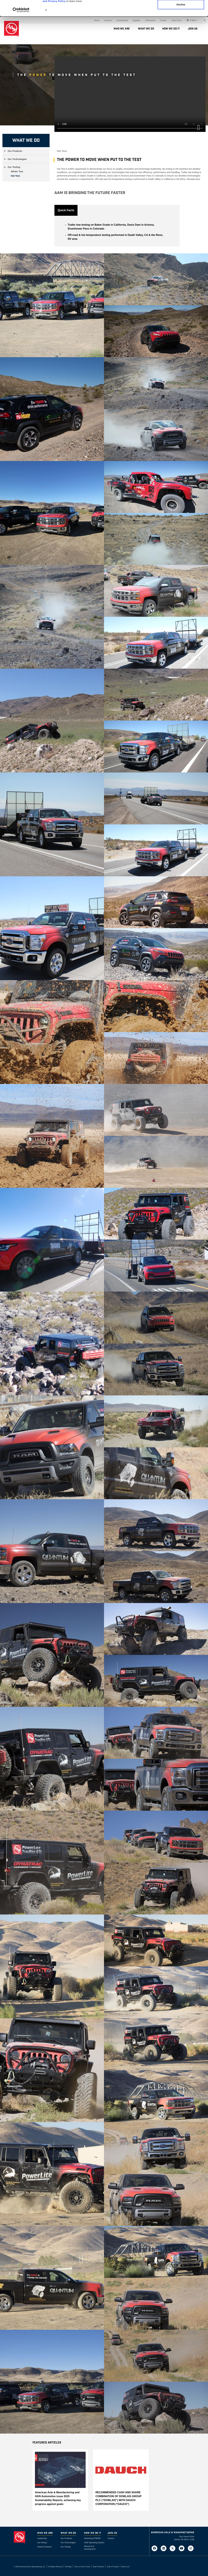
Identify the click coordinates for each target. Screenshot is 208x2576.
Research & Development (90, 2547)
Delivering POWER (92, 2538)
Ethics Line (126, 2567)
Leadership (42, 2538)
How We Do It (92, 2533)
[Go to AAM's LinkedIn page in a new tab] (164, 2548)
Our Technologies (17, 159)
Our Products (15, 151)
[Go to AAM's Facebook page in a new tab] (155, 2548)
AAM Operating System (94, 2542)
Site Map (68, 2567)
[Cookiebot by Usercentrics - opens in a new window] (21, 24)
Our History (42, 2542)
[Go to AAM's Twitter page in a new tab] (173, 2548)
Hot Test (15, 176)
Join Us (112, 2533)
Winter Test (17, 171)
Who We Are (45, 2533)
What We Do (26, 140)
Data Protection (98, 2567)
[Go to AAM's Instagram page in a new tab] (190, 2548)
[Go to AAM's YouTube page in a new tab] (182, 2548)
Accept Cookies (181, 8)
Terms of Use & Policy (82, 2567)
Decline (180, 19)
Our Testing (14, 167)
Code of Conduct (113, 2567)
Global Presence (44, 2547)
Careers (110, 2538)
